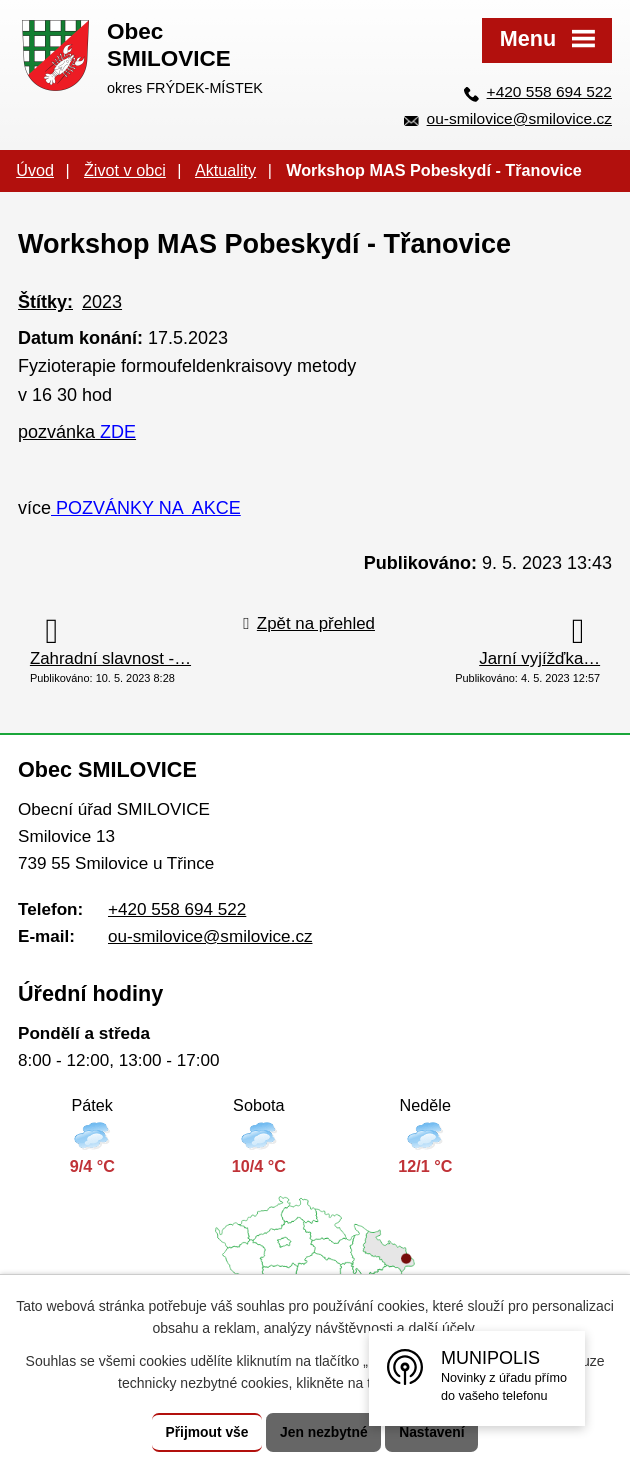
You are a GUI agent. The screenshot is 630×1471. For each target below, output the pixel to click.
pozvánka (77, 432)
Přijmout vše (206, 1432)
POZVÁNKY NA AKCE (146, 508)
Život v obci (125, 170)
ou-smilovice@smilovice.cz (519, 118)
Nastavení (433, 1432)
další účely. (443, 1328)
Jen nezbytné (324, 1432)
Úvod (35, 170)
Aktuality (225, 170)
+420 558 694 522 (549, 91)
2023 (102, 302)
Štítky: (45, 302)
